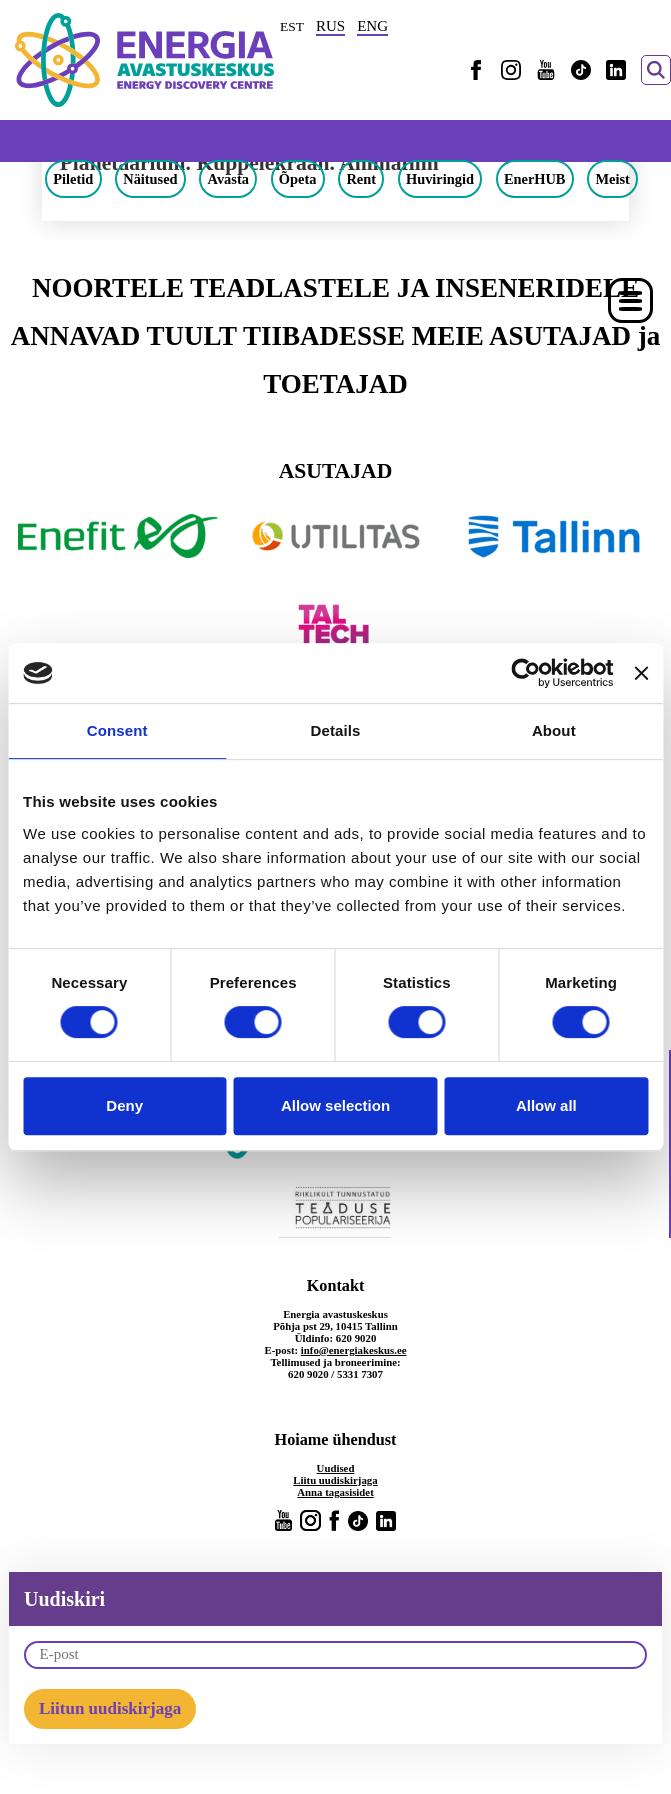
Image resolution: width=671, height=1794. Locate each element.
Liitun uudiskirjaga (110, 1708)
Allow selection (335, 1105)
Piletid (73, 179)
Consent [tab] (117, 730)
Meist (612, 179)
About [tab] (554, 730)
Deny (124, 1105)
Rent (361, 179)
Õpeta (298, 179)
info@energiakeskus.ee (354, 1350)
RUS (330, 26)
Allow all (546, 1105)
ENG (372, 26)
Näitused (150, 179)
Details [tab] (336, 730)
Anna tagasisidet (335, 1492)
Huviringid (440, 179)
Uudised (336, 1468)
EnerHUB (535, 179)
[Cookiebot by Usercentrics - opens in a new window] (525, 673)
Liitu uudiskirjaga (335, 1480)
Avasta (228, 179)
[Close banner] (641, 673)
